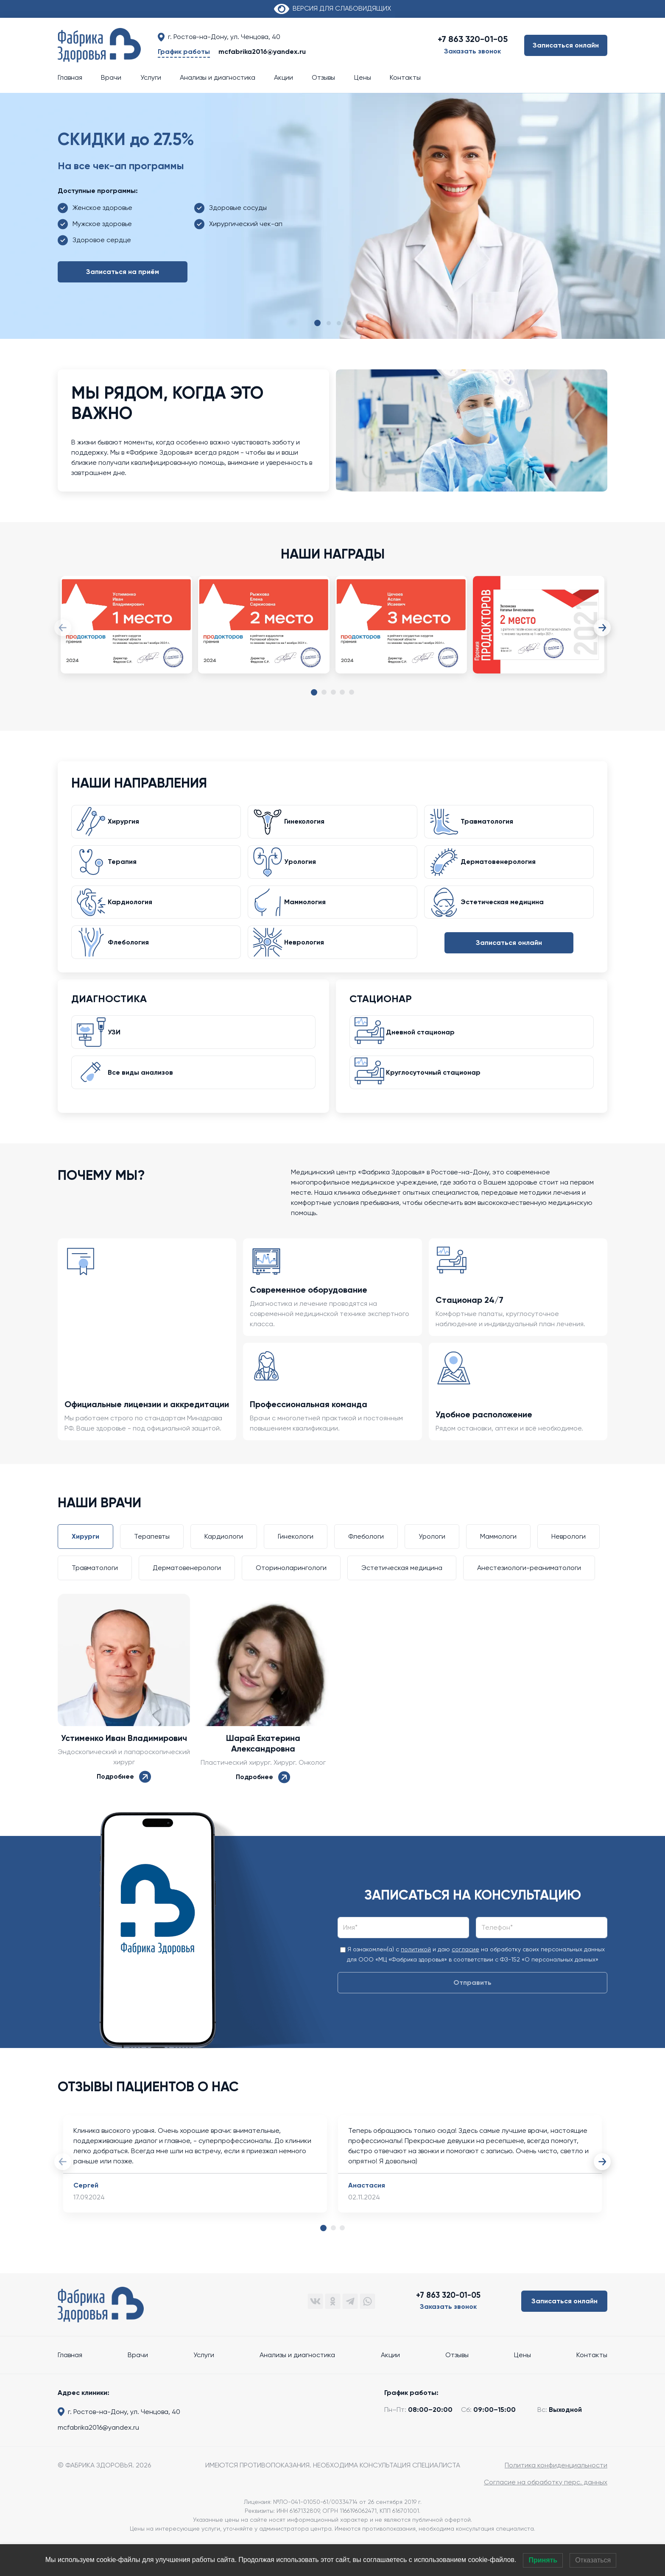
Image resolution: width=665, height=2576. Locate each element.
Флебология (133, 960)
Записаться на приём (122, 272)
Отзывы (323, 77)
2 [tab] (324, 693)
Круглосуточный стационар (438, 1099)
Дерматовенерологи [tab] (187, 1597)
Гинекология (309, 825)
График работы (184, 51)
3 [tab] (333, 693)
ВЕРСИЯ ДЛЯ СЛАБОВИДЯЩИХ (332, 8)
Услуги (150, 77)
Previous (61, 628)
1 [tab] (314, 693)
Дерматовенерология (502, 870)
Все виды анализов (145, 1099)
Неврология (309, 960)
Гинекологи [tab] (295, 1566)
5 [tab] (351, 693)
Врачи (111, 77)
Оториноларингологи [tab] (291, 1597)
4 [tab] (342, 693)
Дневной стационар (425, 1054)
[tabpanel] (126, 633)
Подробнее (124, 1806)
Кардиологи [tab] (223, 1566)
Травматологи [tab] (95, 1597)
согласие (465, 1978)
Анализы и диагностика (217, 77)
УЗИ (118, 1054)
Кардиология (134, 915)
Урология (305, 870)
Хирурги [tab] (85, 1566)
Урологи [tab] (432, 1566)
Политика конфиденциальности (556, 2494)
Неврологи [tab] (568, 1566)
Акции (283, 77)
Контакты (405, 77)
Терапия (126, 870)
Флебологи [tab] (366, 1566)
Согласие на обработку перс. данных (545, 2511)
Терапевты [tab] (152, 1566)
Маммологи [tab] (498, 1566)
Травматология (491, 825)
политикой (416, 1978)
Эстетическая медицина (506, 915)
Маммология (309, 915)
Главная (70, 77)
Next (603, 628)
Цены (362, 77)
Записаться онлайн (566, 45)
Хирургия (128, 825)
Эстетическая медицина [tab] (401, 1597)
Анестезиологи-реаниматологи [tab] (529, 1597)
